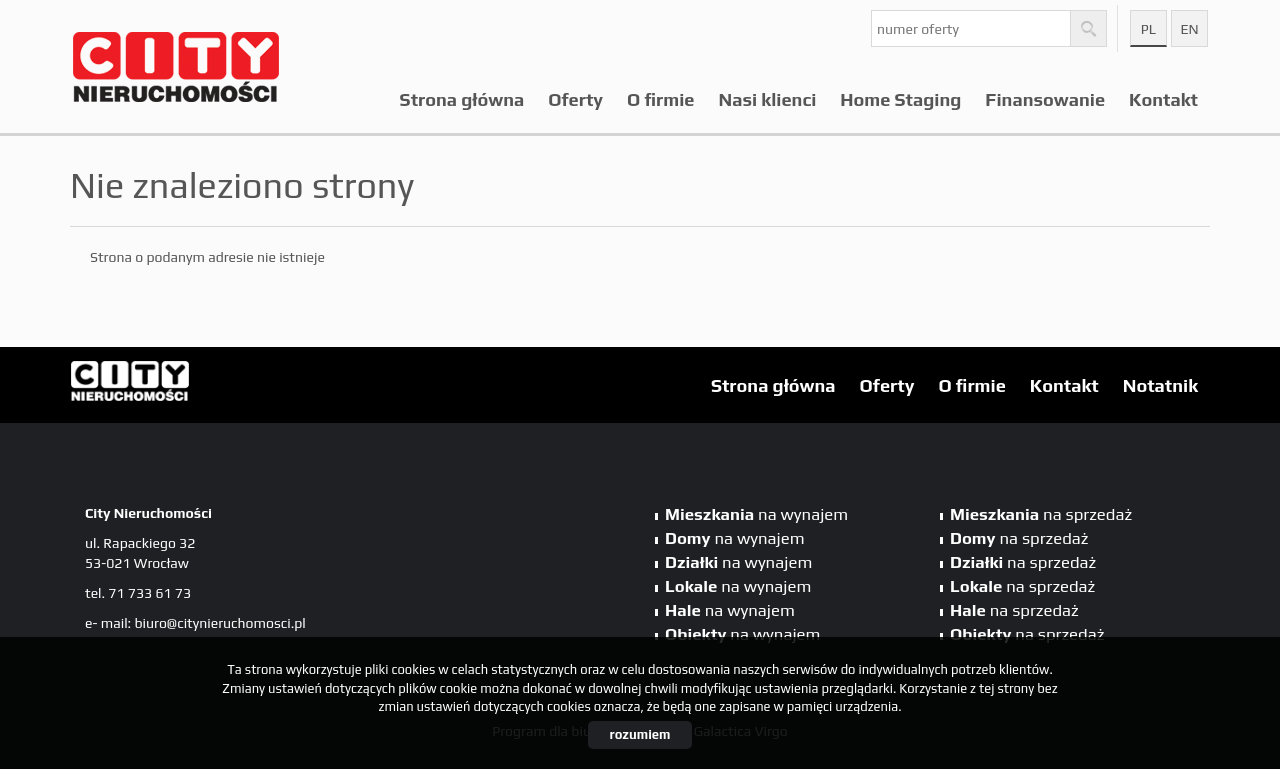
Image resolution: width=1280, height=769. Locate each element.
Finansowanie (1045, 99)
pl (1148, 29)
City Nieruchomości (225, 386)
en (1189, 29)
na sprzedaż (1041, 514)
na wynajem (756, 514)
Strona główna (462, 99)
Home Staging (900, 99)
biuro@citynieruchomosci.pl (219, 623)
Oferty (575, 99)
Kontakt (1163, 99)
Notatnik (1160, 385)
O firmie (660, 99)
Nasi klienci (768, 99)
